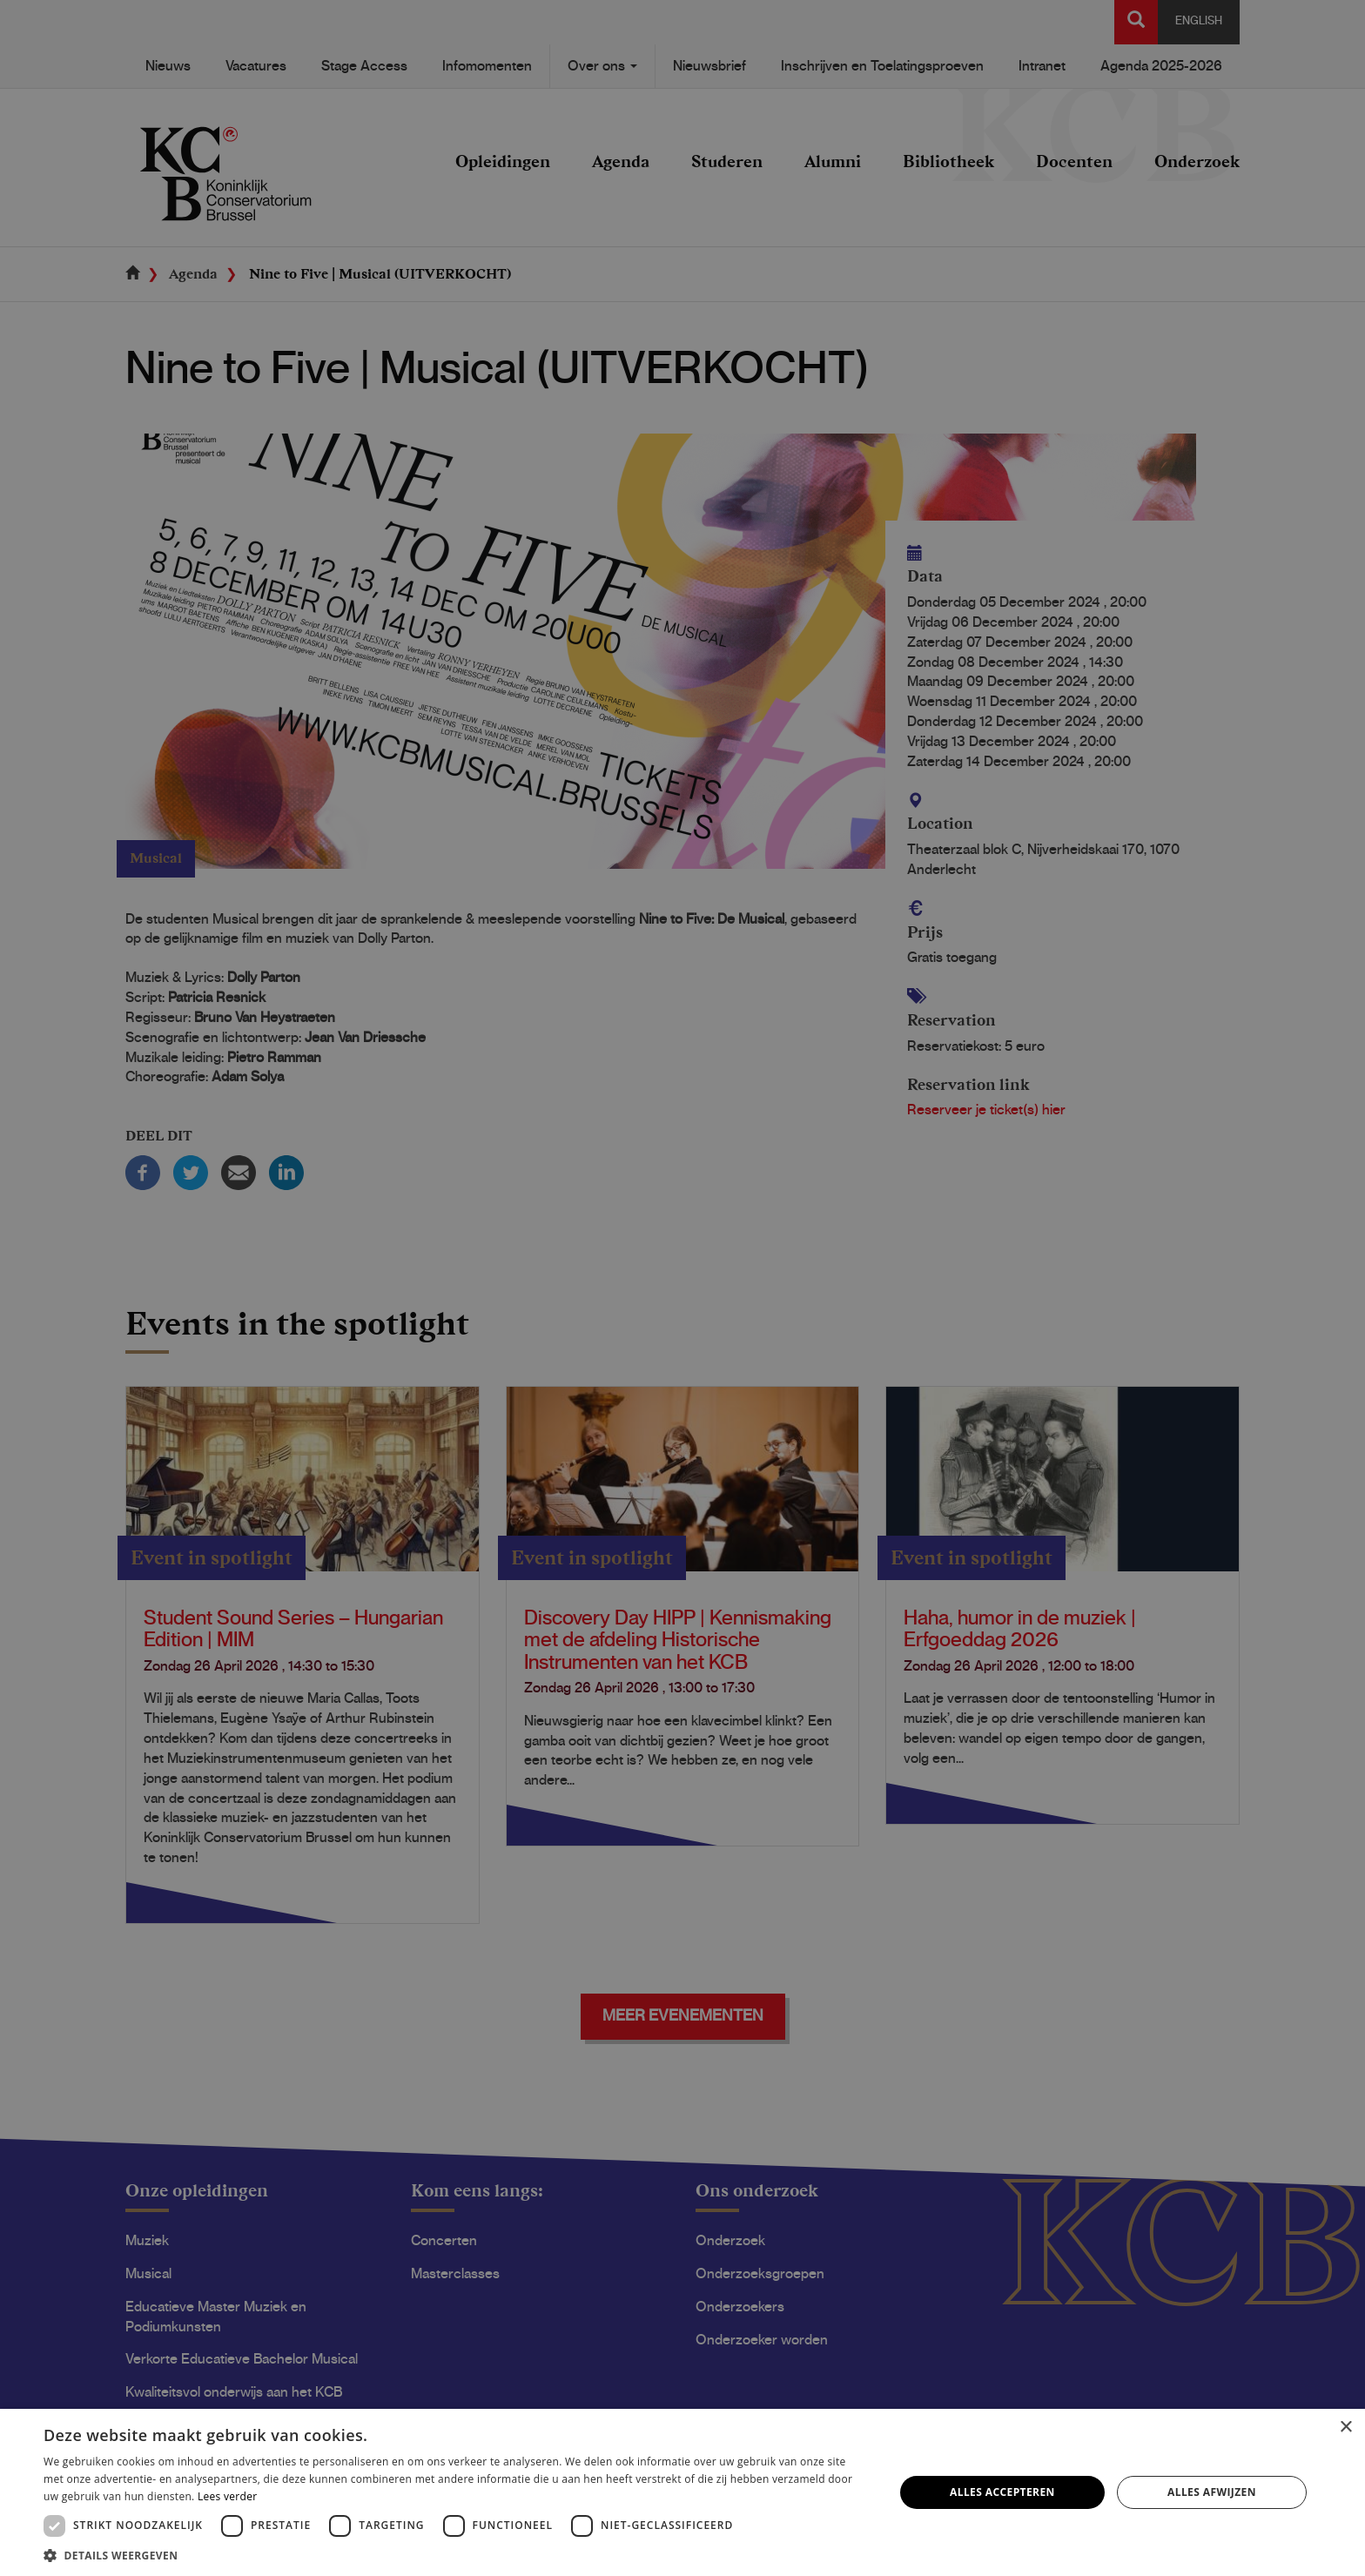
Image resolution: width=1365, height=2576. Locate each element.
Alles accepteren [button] (1002, 2492)
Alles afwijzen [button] (1211, 2492)
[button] (456, 2554)
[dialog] (682, 1288)
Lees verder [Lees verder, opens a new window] (228, 2496)
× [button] (1345, 2427)
